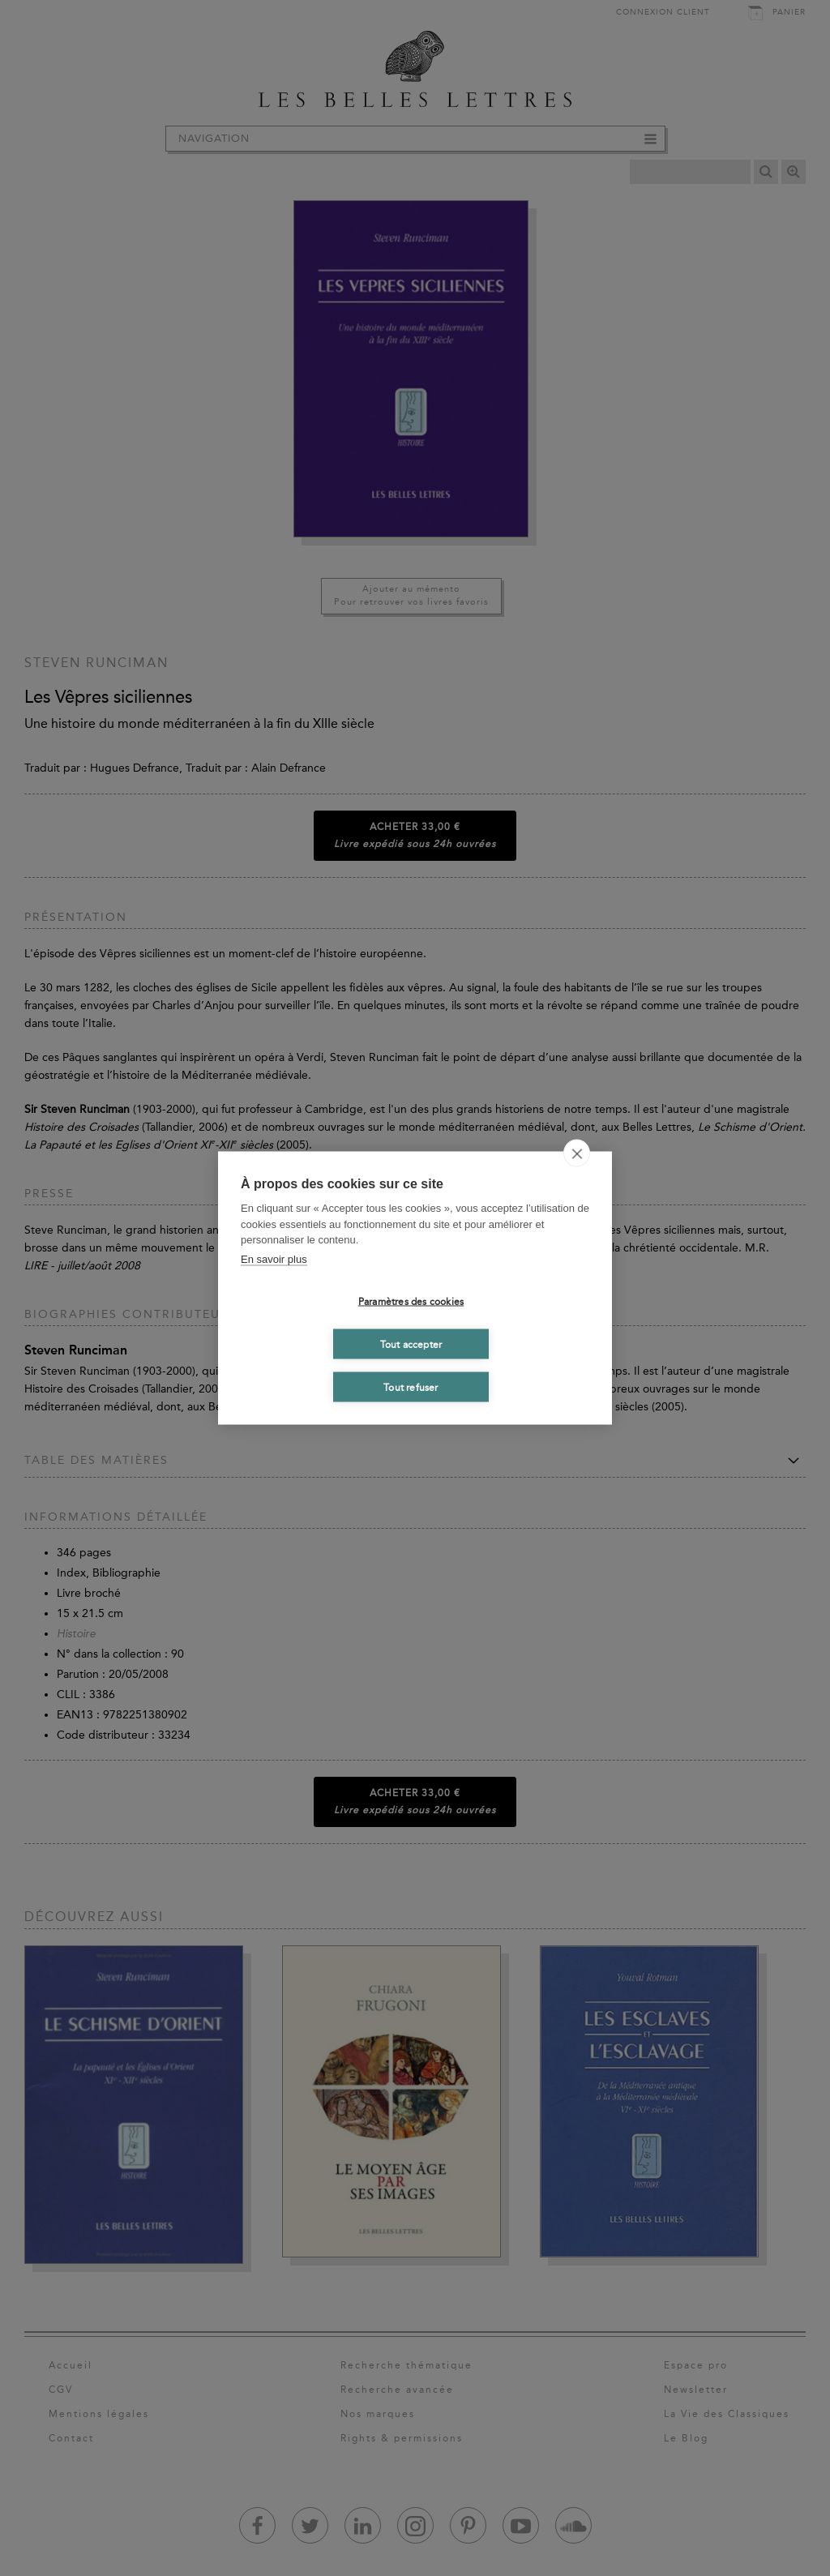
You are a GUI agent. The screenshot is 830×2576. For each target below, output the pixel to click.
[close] (576, 1153)
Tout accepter (411, 1344)
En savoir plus (274, 1258)
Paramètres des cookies (411, 1301)
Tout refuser (410, 1387)
